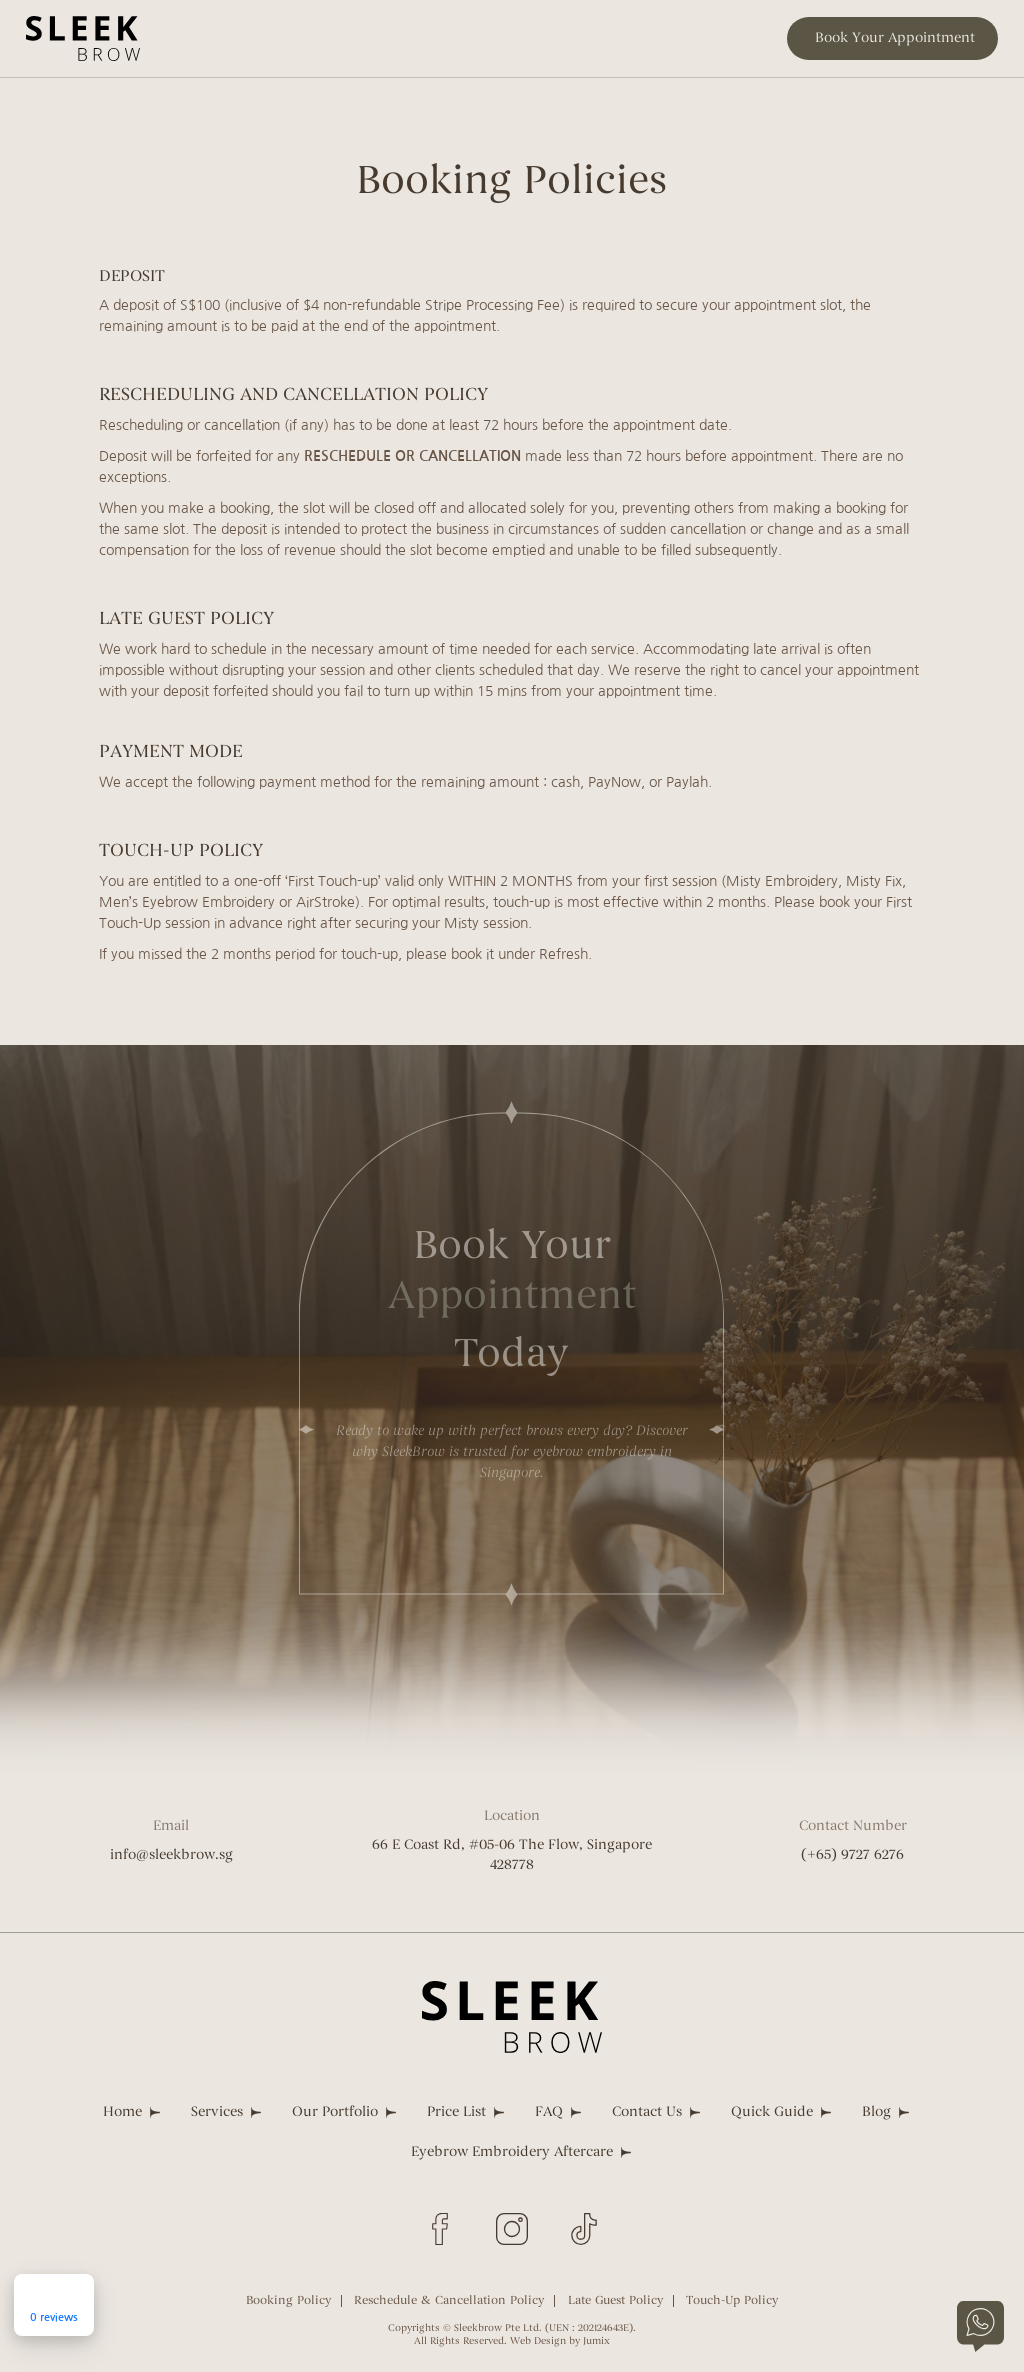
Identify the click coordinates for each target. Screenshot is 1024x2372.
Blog (876, 2112)
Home (122, 2112)
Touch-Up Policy (732, 2301)
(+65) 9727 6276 (852, 1855)
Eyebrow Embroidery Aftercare (512, 2152)
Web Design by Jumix (560, 2341)
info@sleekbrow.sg (171, 1855)
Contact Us (647, 2112)
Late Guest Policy (615, 2301)
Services (217, 2112)
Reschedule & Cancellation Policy (449, 2301)
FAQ (549, 2112)
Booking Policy (288, 2301)
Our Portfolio (335, 2112)
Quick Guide (772, 2112)
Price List (456, 2112)
